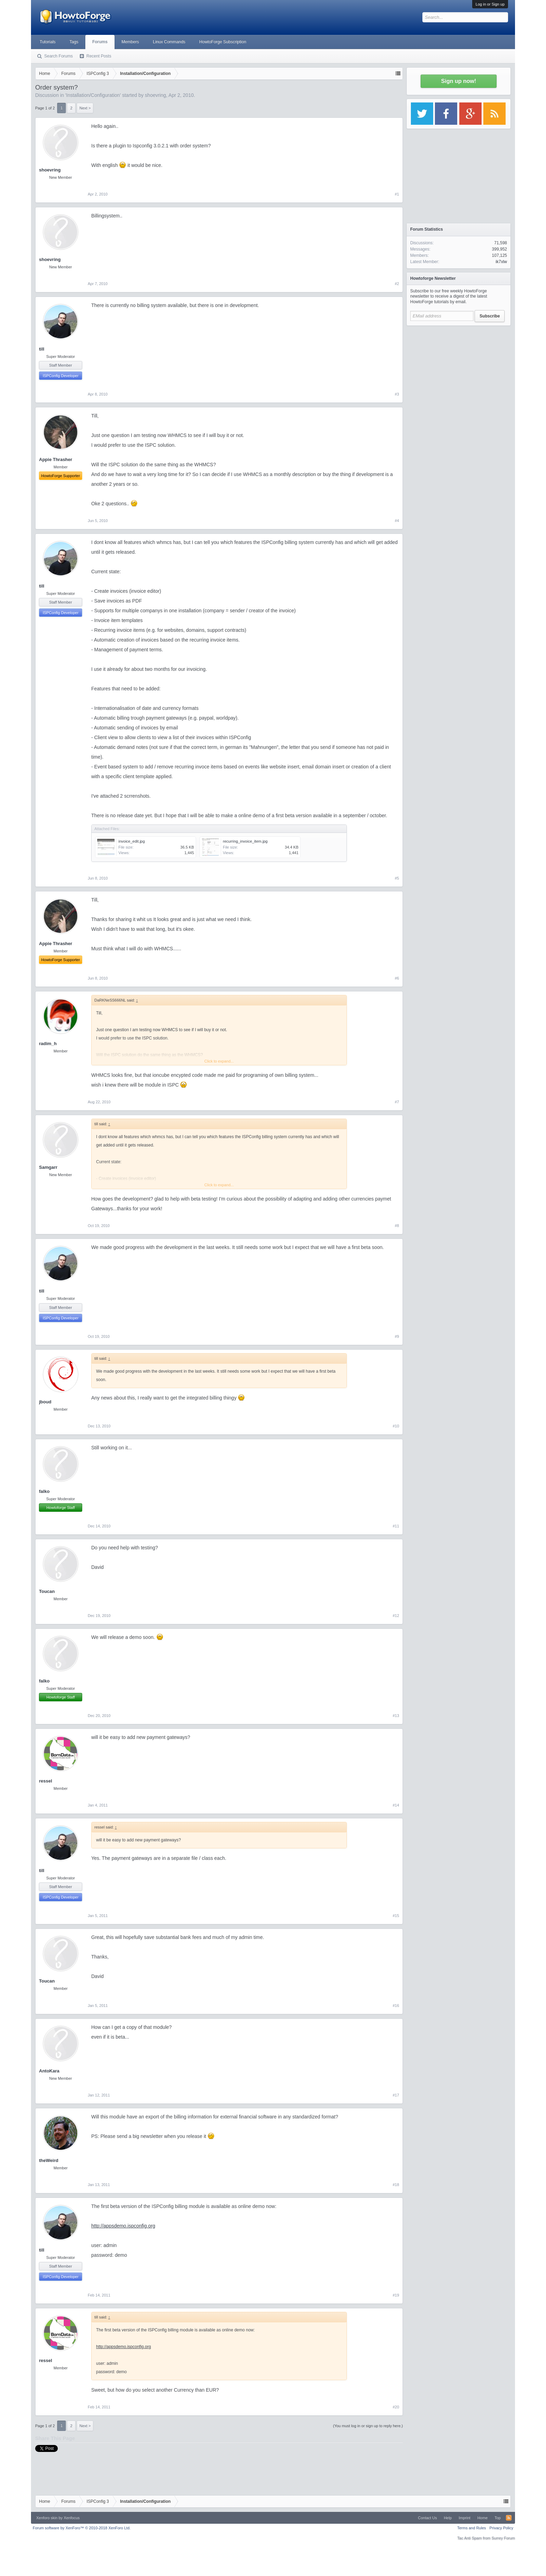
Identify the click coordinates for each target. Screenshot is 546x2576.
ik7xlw (501, 261)
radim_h (48, 1043)
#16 (396, 2005)
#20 (396, 2407)
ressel (45, 1781)
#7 (397, 1102)
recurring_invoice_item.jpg (245, 841)
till (41, 349)
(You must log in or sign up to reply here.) (368, 2426)
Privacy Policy (501, 2528)
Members (130, 41)
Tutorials (48, 41)
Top (497, 2518)
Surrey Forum (503, 2538)
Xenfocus (72, 2518)
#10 (396, 1426)
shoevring (155, 95)
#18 (396, 2185)
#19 (396, 2295)
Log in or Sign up (490, 4)
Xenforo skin (46, 2518)
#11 (396, 1526)
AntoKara (49, 2070)
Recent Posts (98, 56)
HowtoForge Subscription (222, 41)
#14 (396, 1805)
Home (482, 2518)
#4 (397, 521)
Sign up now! (458, 81)
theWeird (48, 2160)
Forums (100, 41)
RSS (509, 2518)
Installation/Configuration (93, 95)
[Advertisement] (458, 372)
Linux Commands (169, 41)
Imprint (464, 2518)
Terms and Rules (471, 2528)
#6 (397, 978)
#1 (397, 194)
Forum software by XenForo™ (82, 2528)
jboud (45, 1401)
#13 (396, 1716)
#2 (397, 284)
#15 (396, 1916)
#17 (396, 2095)
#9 (397, 1336)
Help (448, 2518)
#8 (397, 1226)
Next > (85, 108)
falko (44, 1491)
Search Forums (58, 56)
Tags (74, 41)
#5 (397, 878)
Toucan (47, 1591)
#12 (396, 1615)
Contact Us (427, 2518)
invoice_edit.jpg (131, 841)
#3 (397, 394)
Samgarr (48, 1167)
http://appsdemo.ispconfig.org (123, 2226)
